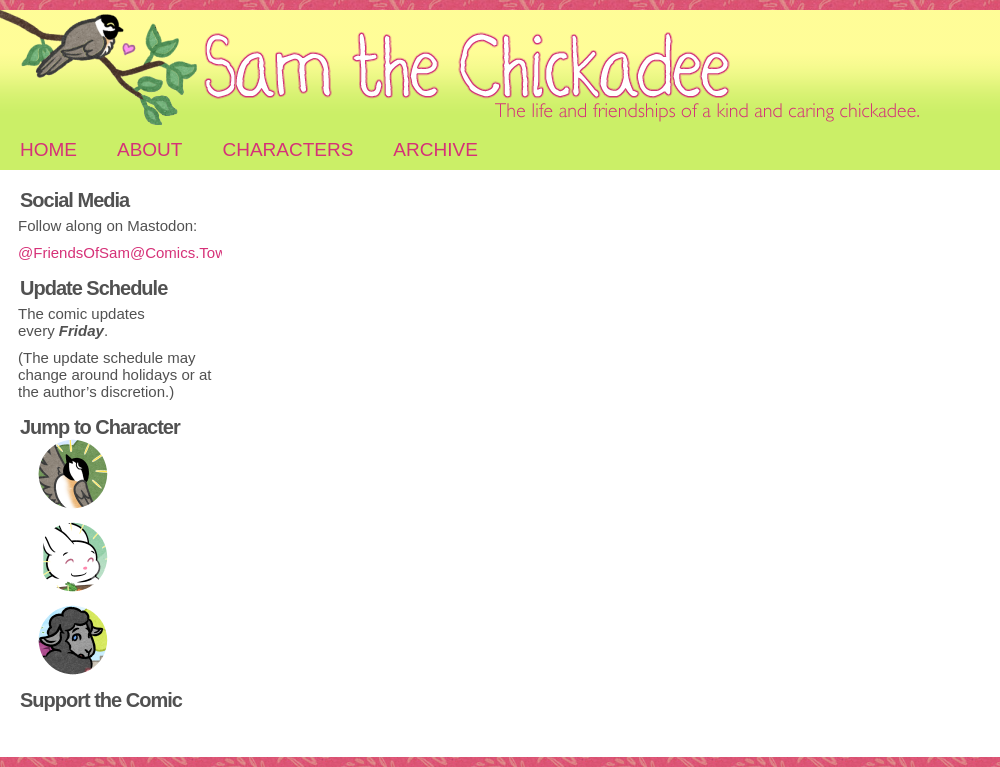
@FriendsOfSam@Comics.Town (126, 252)
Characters (287, 149)
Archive (435, 149)
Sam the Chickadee (500, 70)
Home (48, 149)
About (149, 149)
